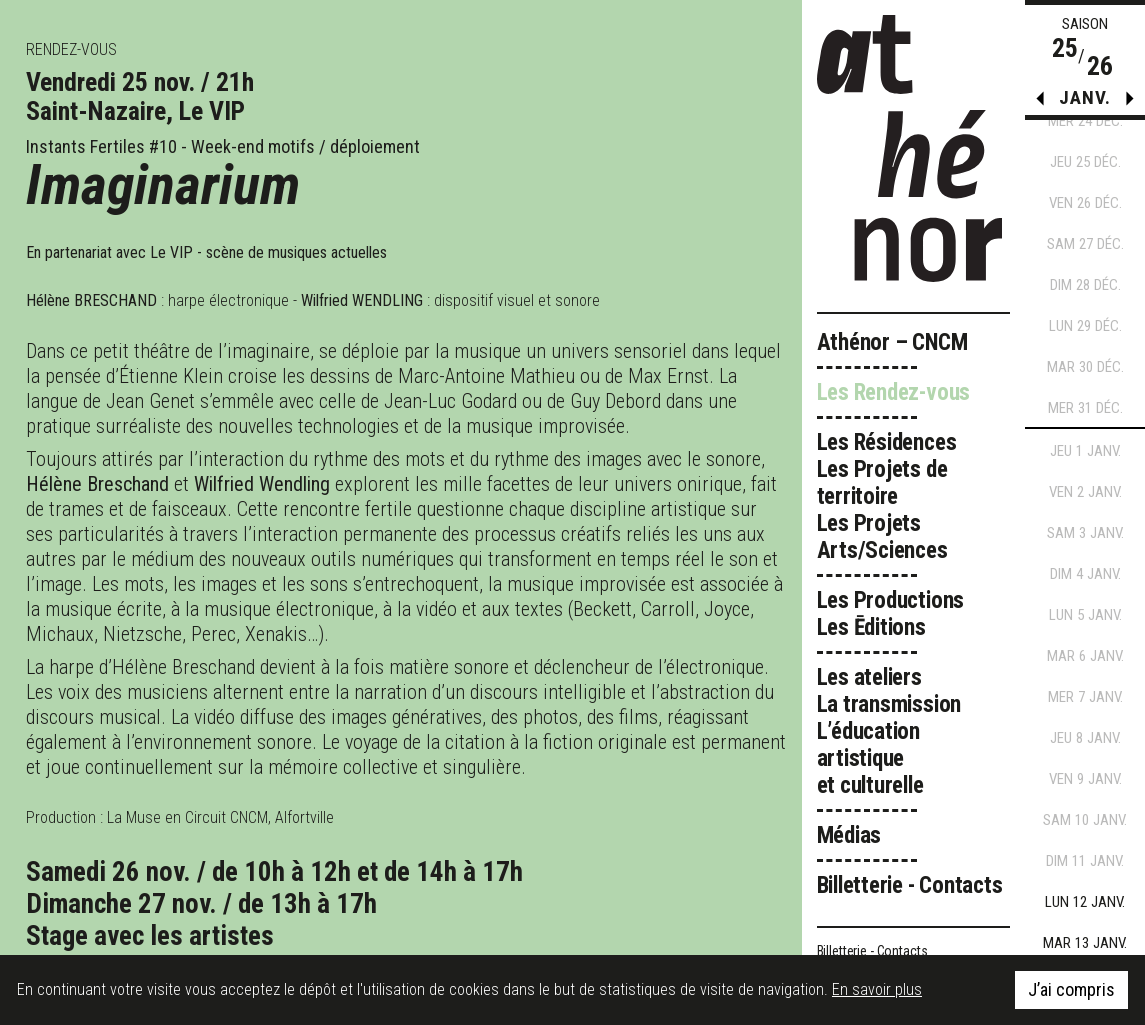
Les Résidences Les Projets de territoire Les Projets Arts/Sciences (887, 496)
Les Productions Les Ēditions (891, 614)
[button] (1130, 103)
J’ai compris (1071, 989)
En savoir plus (877, 989)
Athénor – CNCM (892, 342)
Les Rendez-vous (894, 392)
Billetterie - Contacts (910, 885)
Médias (849, 835)
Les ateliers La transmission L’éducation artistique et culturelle (889, 731)
